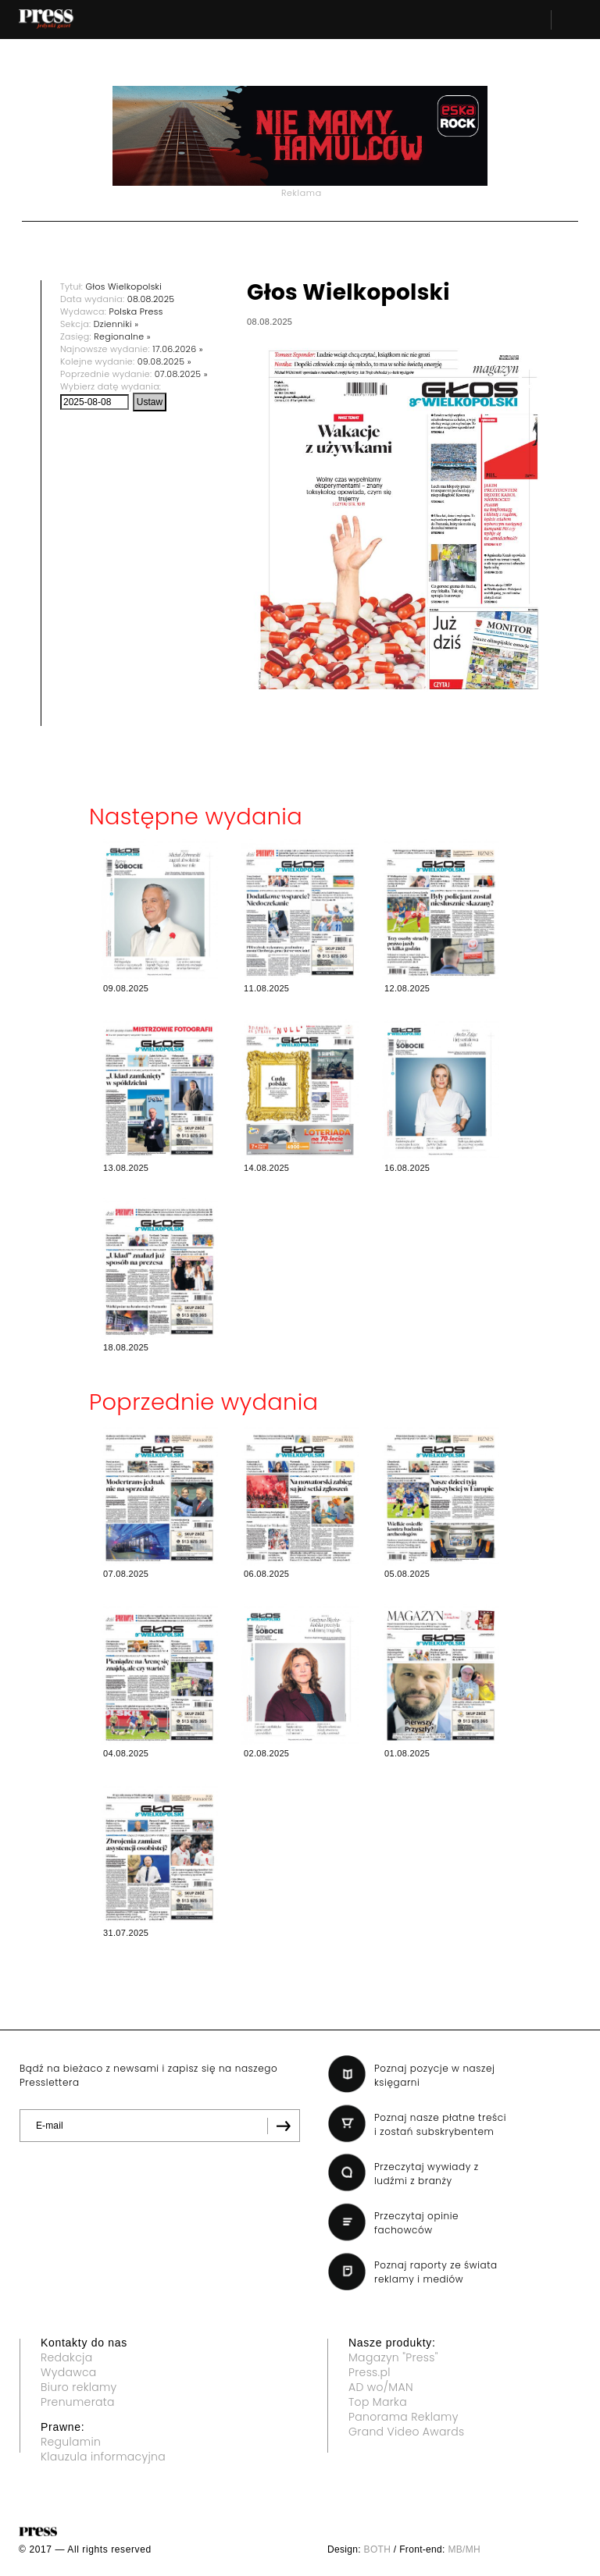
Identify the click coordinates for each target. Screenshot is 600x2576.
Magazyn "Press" (393, 2357)
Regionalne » (122, 336)
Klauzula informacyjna (103, 2456)
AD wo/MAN (380, 2387)
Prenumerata (78, 2402)
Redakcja (66, 2357)
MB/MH (464, 2549)
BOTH (377, 2549)
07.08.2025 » (181, 374)
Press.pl (369, 2372)
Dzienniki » (116, 324)
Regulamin (71, 2442)
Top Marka (377, 2402)
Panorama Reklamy (403, 2417)
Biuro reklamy (79, 2387)
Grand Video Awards (406, 2431)
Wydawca (69, 2372)
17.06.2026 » (177, 349)
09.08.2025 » (164, 361)
